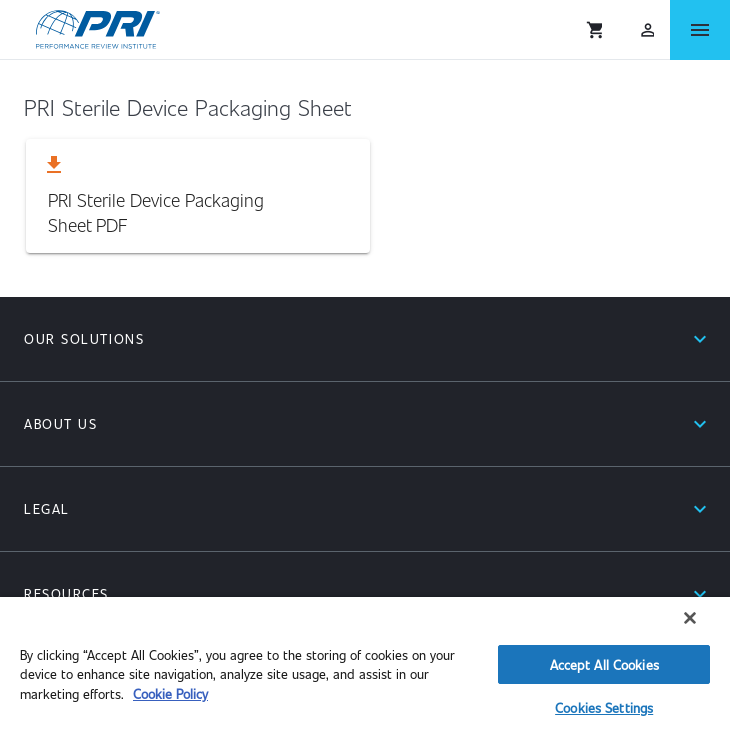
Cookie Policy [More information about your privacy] (170, 693)
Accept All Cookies (604, 664)
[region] (365, 669)
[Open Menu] (700, 30)
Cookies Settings (604, 707)
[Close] (690, 618)
